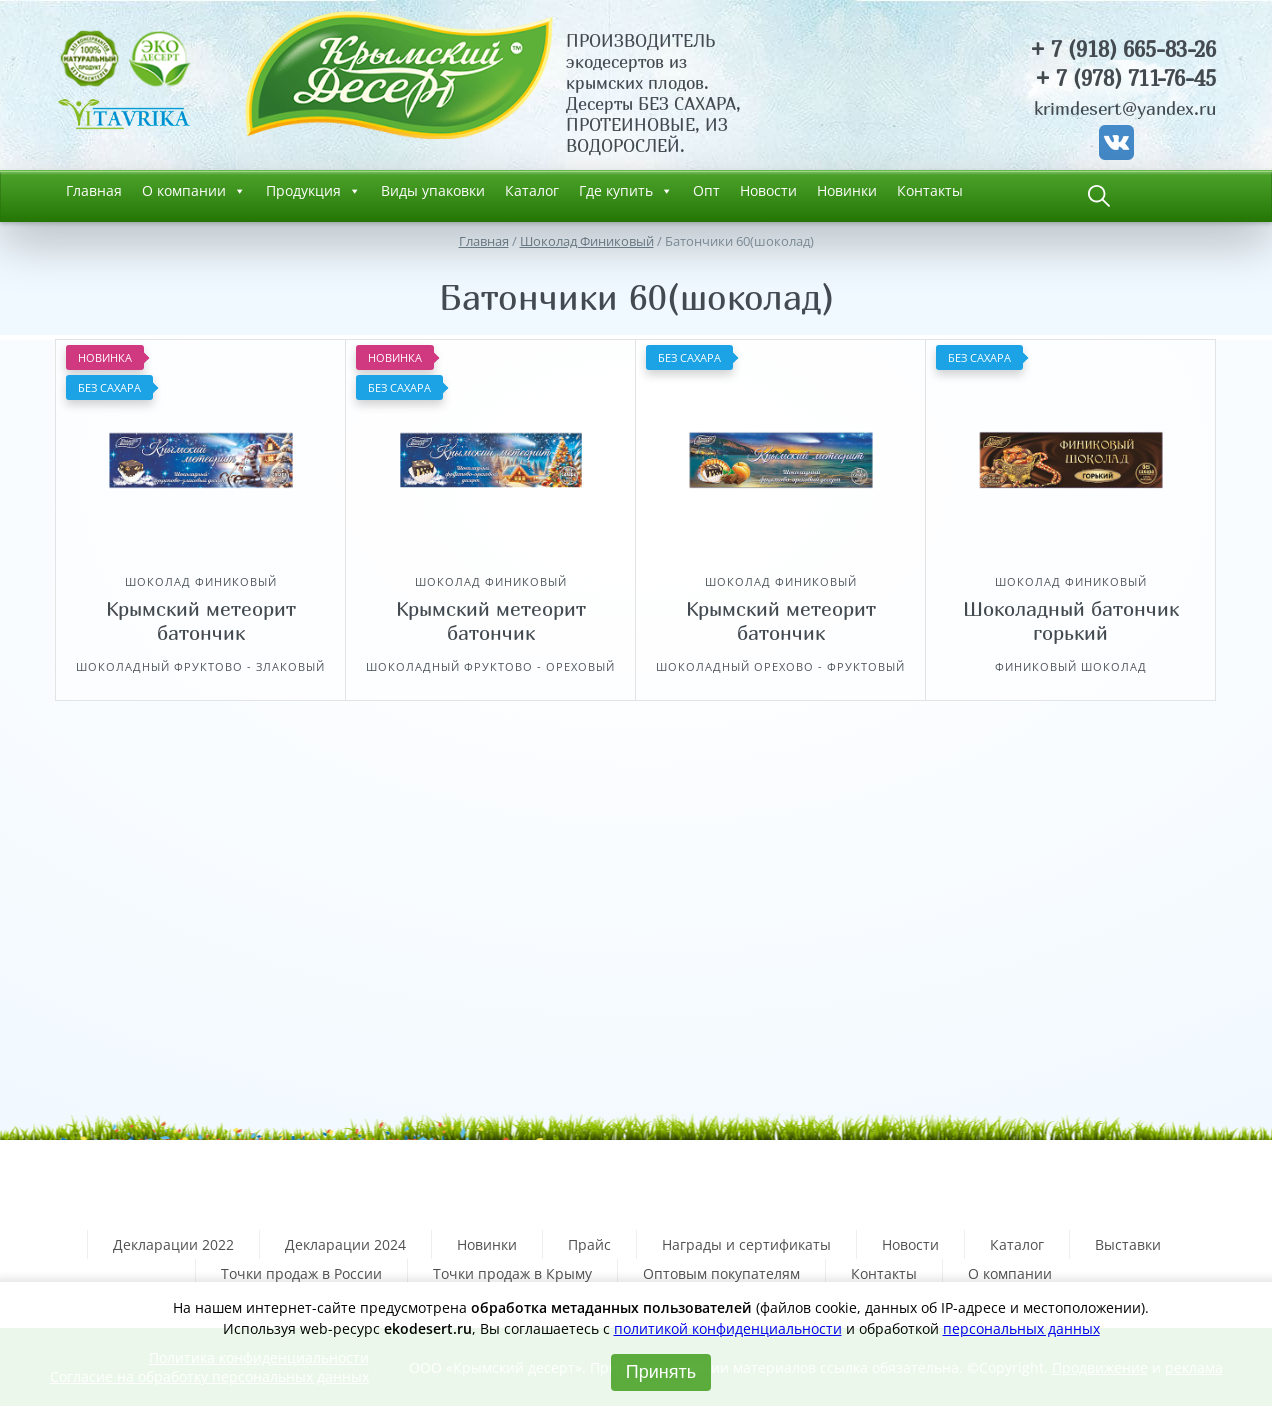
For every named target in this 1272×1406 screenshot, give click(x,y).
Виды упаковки (433, 190)
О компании (194, 191)
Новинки (847, 190)
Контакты (930, 190)
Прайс (589, 1244)
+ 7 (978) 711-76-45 (1125, 78)
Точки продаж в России (301, 1273)
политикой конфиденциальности (728, 1328)
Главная (94, 190)
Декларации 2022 (173, 1244)
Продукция (313, 191)
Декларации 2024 (345, 1244)
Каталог (532, 190)
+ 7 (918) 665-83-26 (1123, 49)
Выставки (1128, 1244)
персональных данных (1021, 1328)
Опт (706, 190)
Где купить (626, 191)
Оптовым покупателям (721, 1273)
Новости (768, 190)
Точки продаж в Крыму (512, 1273)
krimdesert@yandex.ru (1125, 108)
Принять (661, 1372)
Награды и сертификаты (746, 1244)
